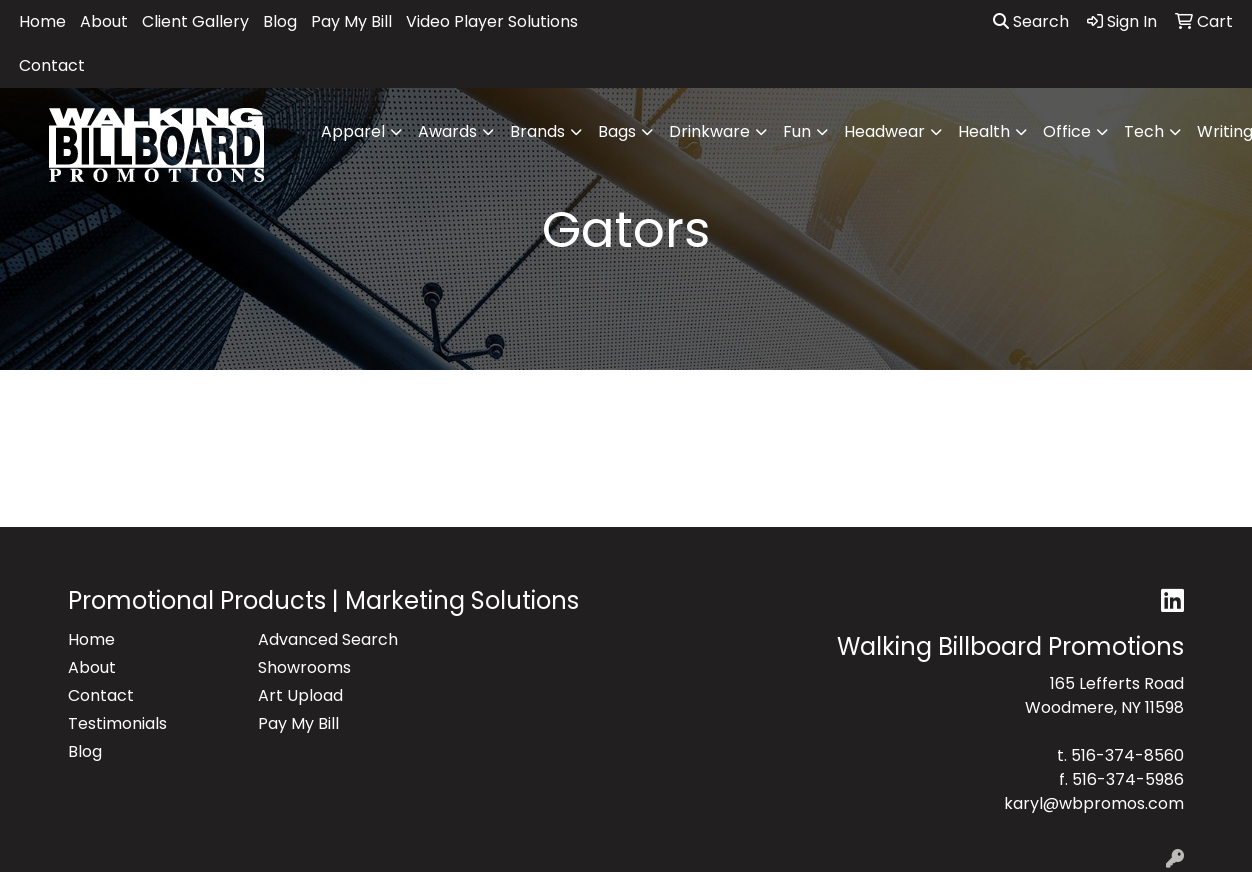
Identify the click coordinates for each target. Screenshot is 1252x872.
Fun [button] (797, 131)
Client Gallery (195, 21)
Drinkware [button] (709, 131)
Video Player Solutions (492, 21)
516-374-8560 (1127, 755)
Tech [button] (1144, 131)
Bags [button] (617, 131)
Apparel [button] (353, 131)
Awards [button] (447, 131)
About (104, 21)
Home (42, 21)
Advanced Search (328, 639)
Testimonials (117, 723)
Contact (52, 65)
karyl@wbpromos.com (1094, 803)
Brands (537, 131)
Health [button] (984, 131)
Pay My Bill (351, 21)
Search (1031, 21)
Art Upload (300, 695)
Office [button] (1067, 131)
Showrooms (304, 667)
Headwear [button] (884, 131)
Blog (280, 21)
